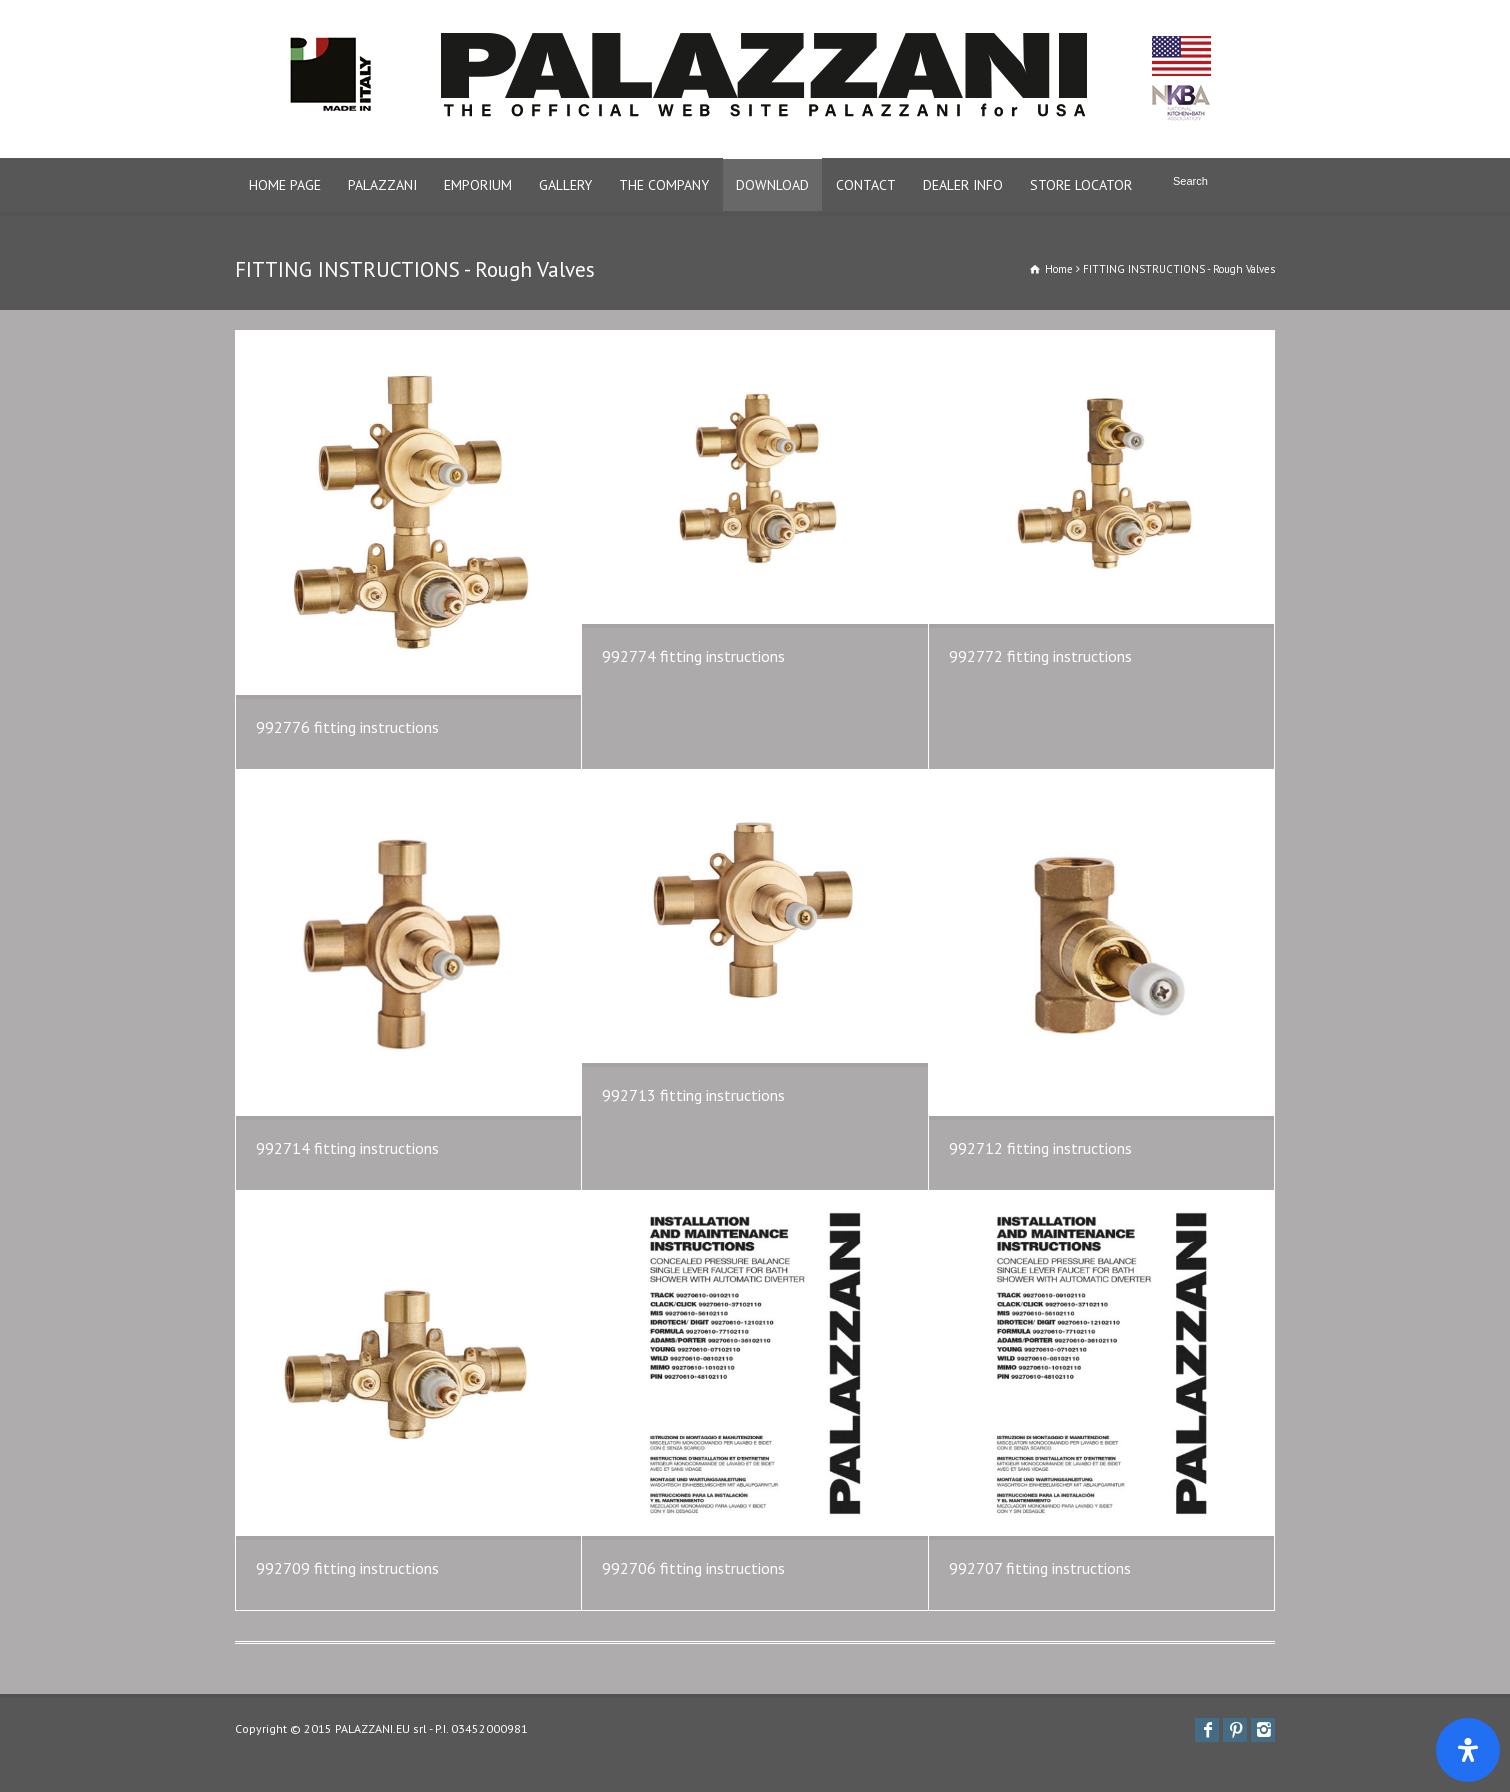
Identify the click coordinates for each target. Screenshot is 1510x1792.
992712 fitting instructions (1040, 1148)
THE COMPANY (664, 185)
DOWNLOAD (772, 185)
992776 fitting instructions (347, 727)
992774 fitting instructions (693, 656)
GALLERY (565, 185)
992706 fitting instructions (693, 1568)
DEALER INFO (963, 185)
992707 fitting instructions (1040, 1568)
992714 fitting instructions (347, 1148)
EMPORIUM (478, 185)
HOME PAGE (285, 185)
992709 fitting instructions (347, 1568)
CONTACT (866, 185)
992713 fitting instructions (693, 1095)
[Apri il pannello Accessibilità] (1468, 1750)
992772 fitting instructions (1040, 656)
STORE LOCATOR (1081, 185)
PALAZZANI (382, 185)
